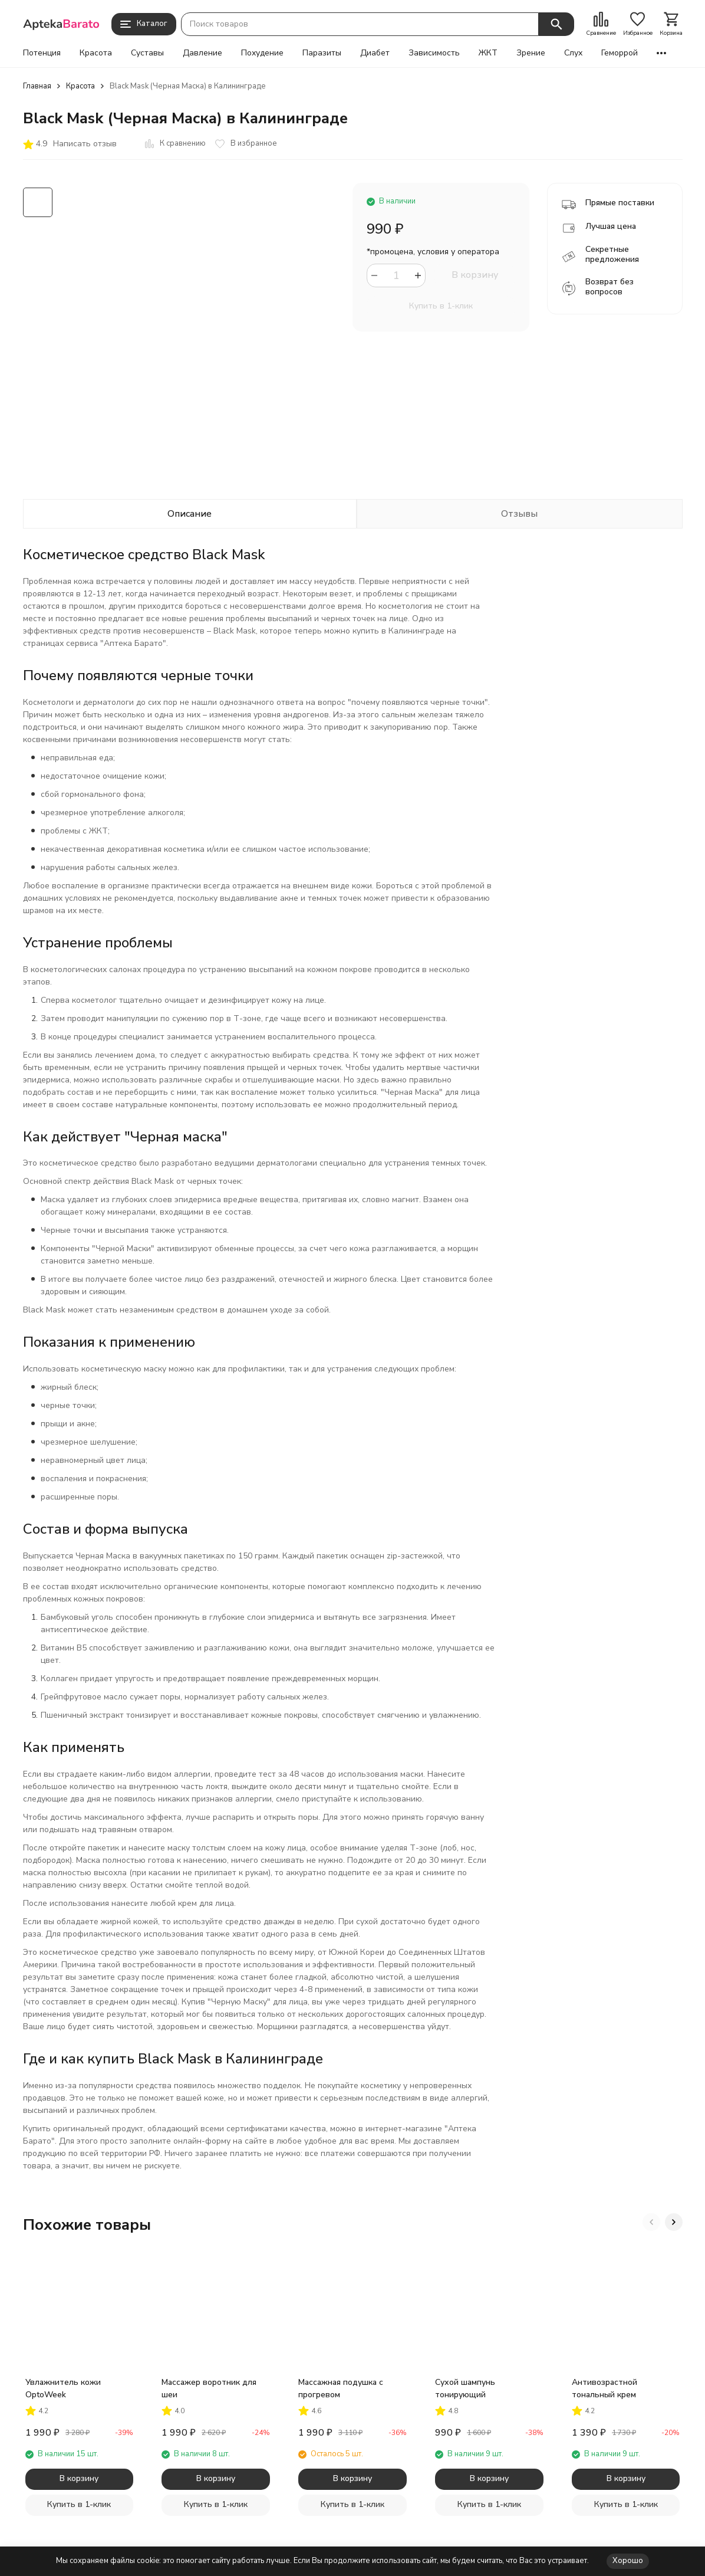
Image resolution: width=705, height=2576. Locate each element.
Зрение (530, 53)
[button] (651, 2222)
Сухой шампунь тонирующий (465, 2388)
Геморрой (619, 53)
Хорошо (627, 2560)
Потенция (42, 53)
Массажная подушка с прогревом (340, 2388)
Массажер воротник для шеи (209, 2388)
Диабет (375, 53)
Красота (96, 53)
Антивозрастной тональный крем (604, 2388)
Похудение (262, 53)
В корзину (475, 274)
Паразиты (321, 53)
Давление (202, 53)
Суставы (147, 53)
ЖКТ (488, 53)
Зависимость (434, 53)
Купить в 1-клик (441, 305)
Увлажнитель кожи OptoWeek (63, 2388)
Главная (37, 86)
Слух (573, 53)
